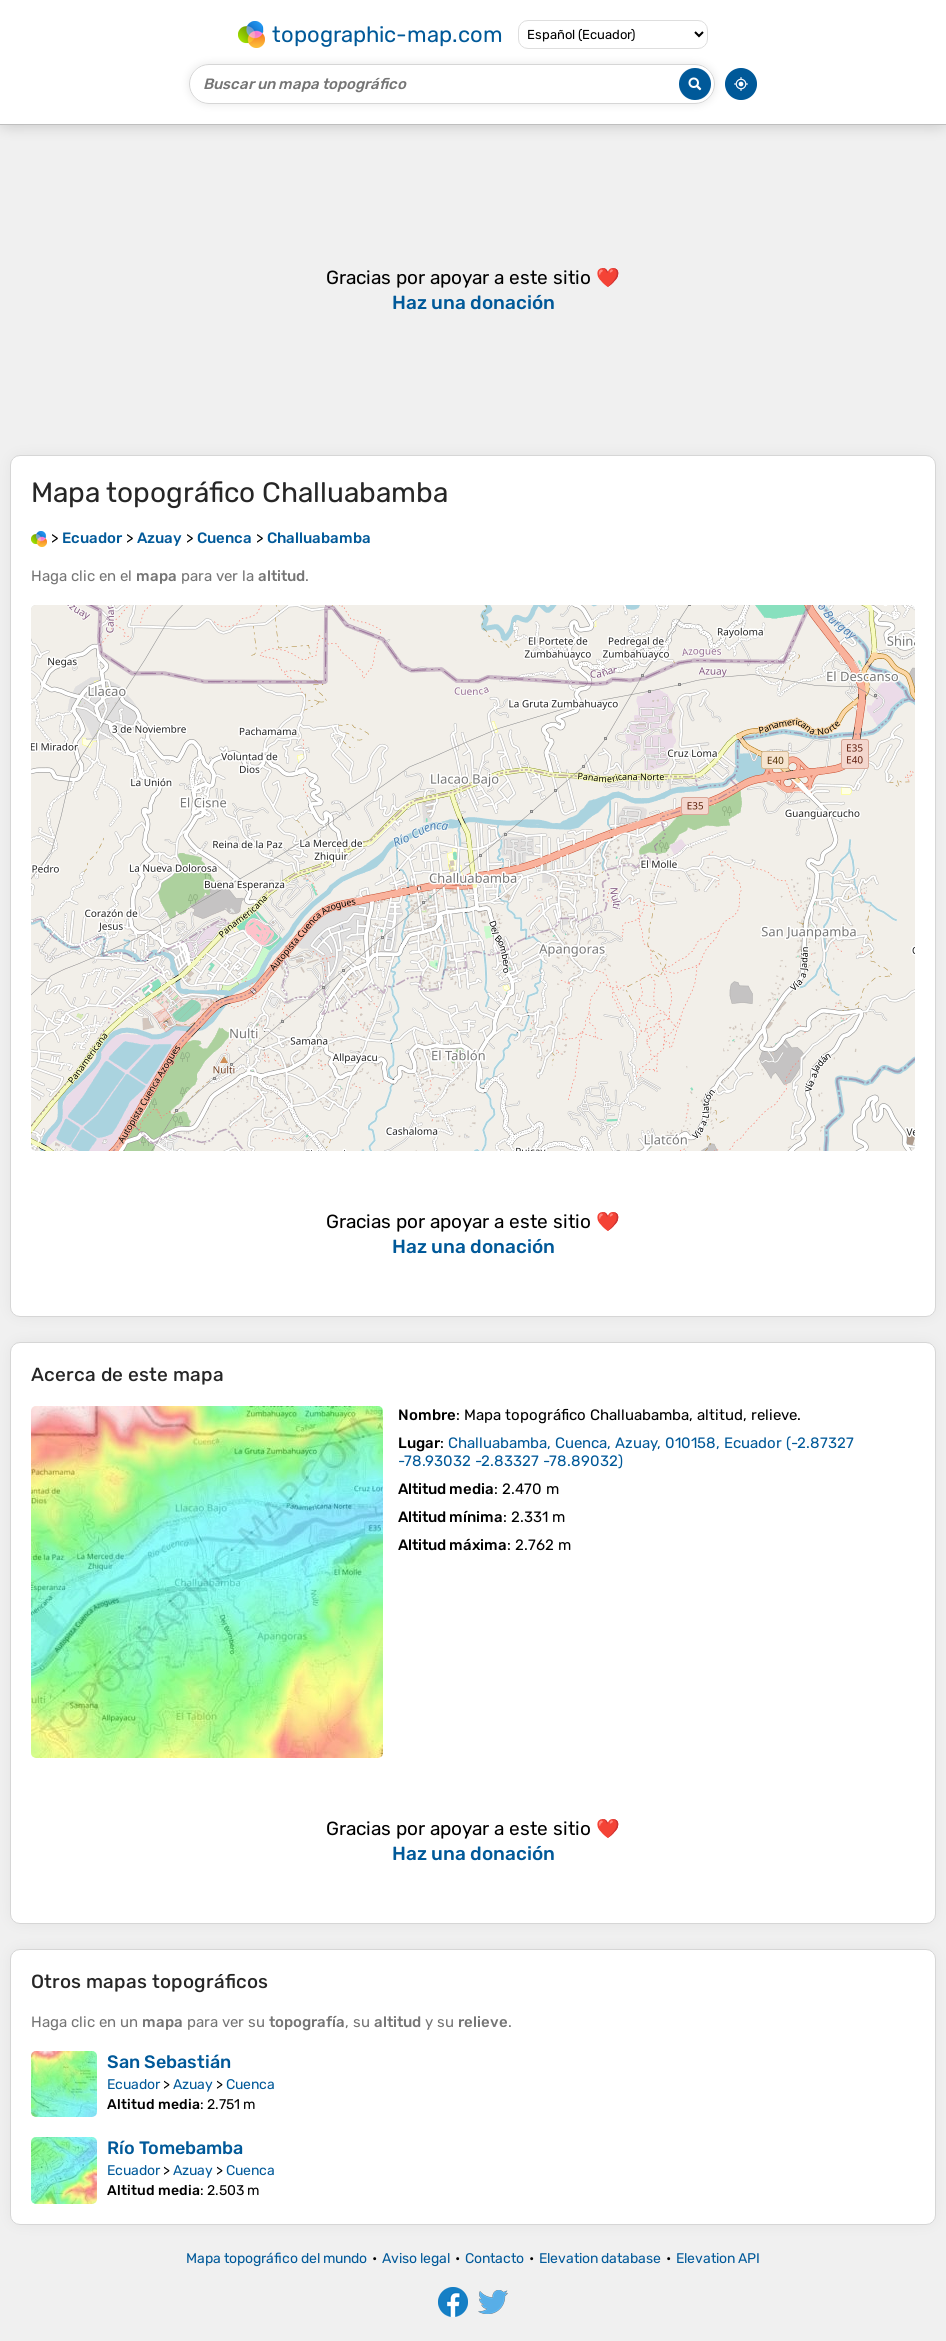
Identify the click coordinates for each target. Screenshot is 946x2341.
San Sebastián (169, 2062)
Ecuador (133, 2084)
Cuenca (250, 2084)
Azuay (193, 2084)
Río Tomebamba (175, 2148)
